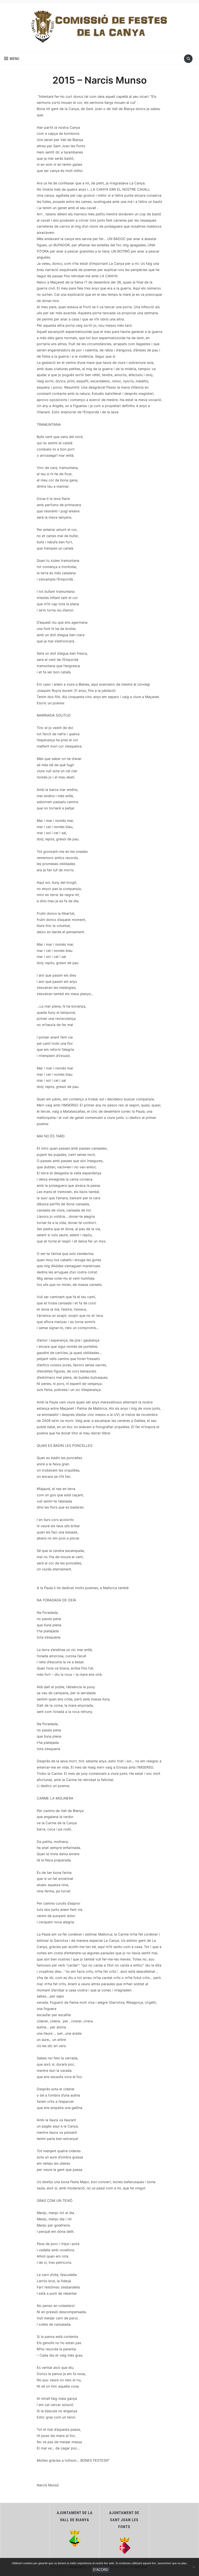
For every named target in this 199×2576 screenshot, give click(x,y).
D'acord (100, 2569)
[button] (11, 58)
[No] (193, 2567)
